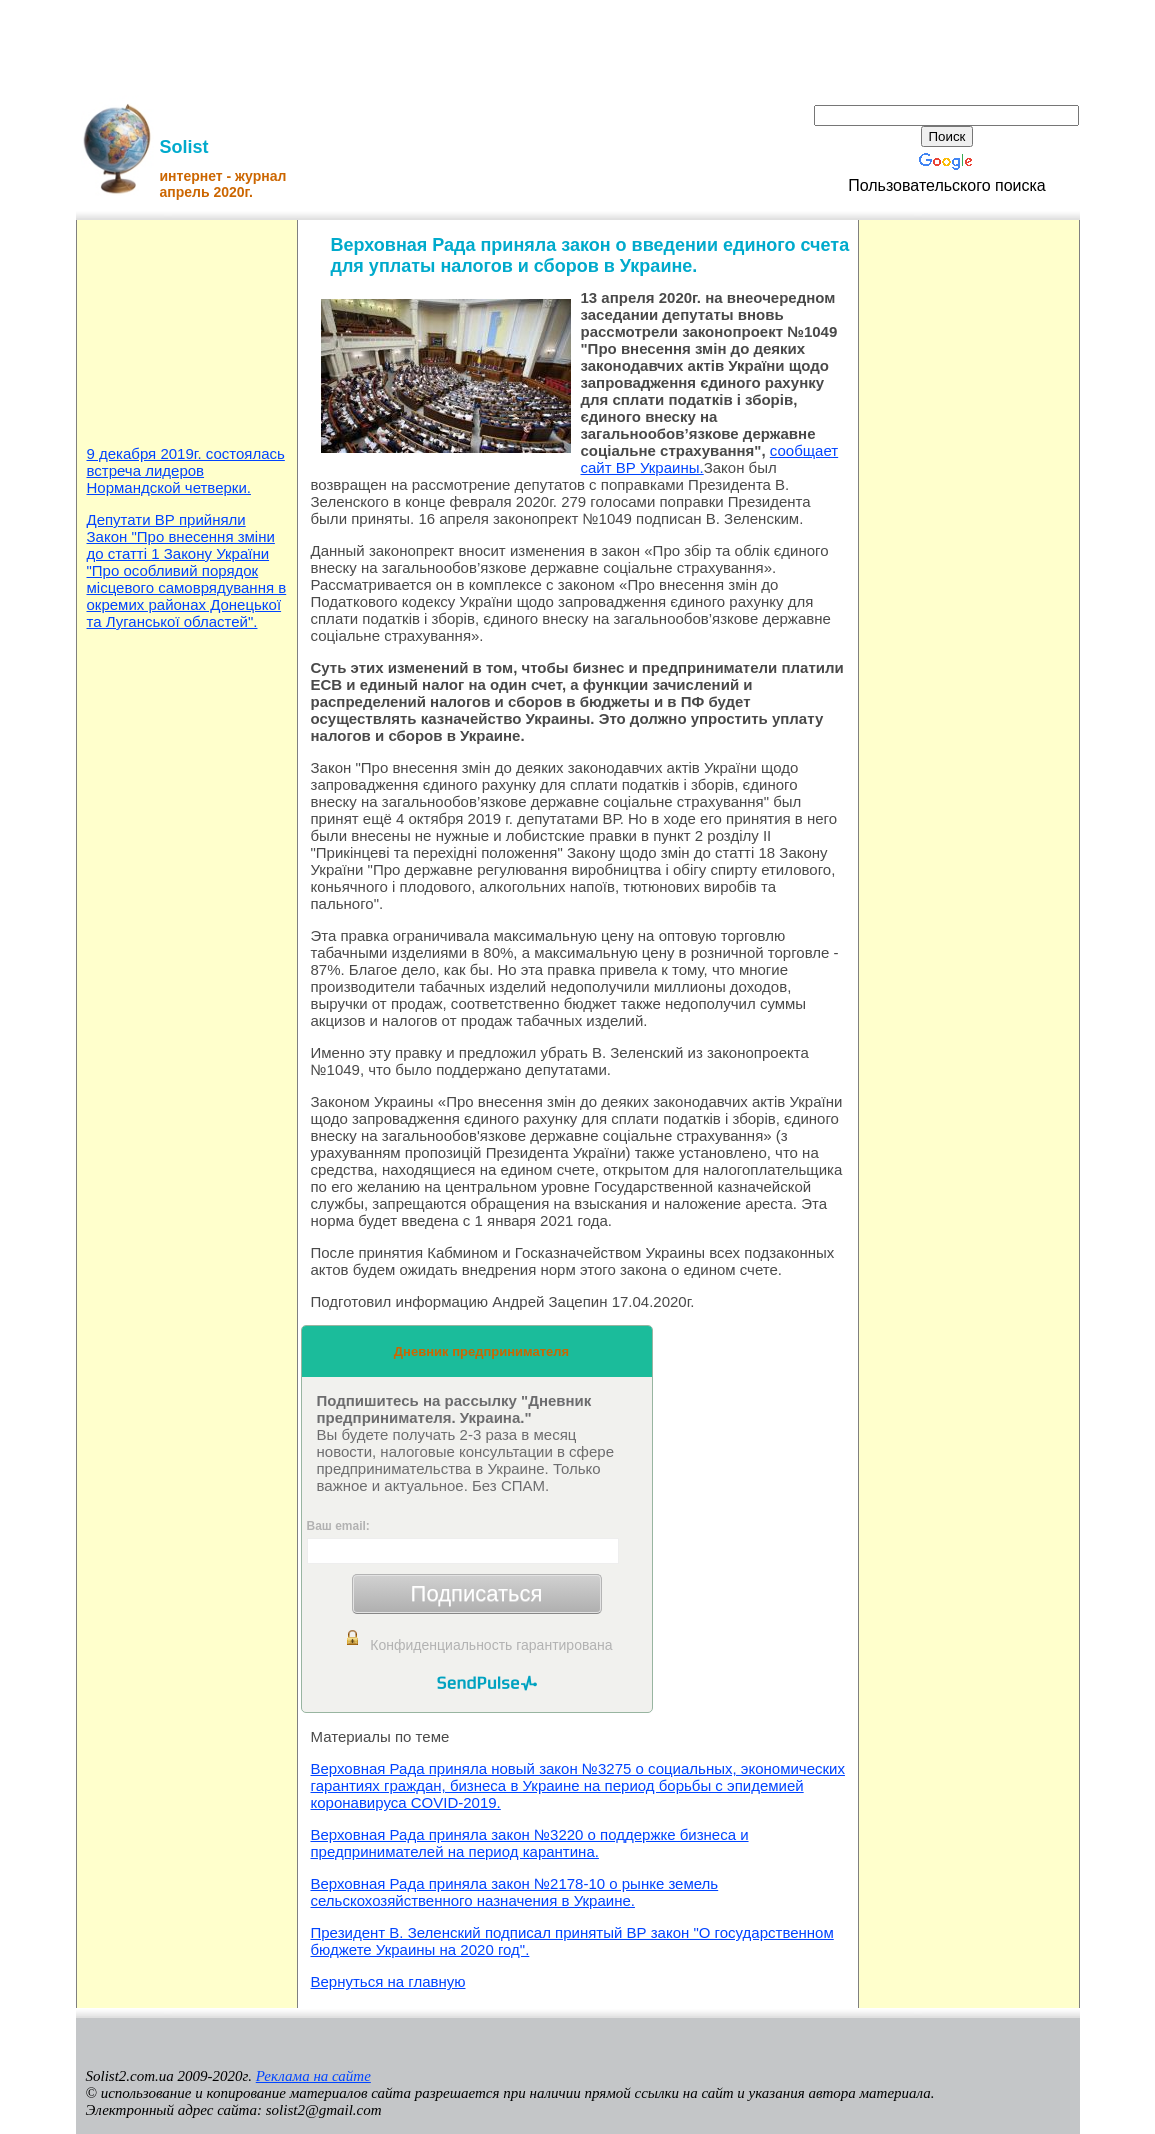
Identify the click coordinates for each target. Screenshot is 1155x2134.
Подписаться (477, 1593)
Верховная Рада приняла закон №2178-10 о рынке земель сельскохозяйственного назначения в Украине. (515, 1892)
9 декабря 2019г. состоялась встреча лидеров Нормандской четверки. (186, 470)
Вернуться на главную (388, 1981)
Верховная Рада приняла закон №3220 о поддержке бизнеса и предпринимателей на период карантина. (530, 1843)
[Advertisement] (578, 45)
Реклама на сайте (313, 2076)
